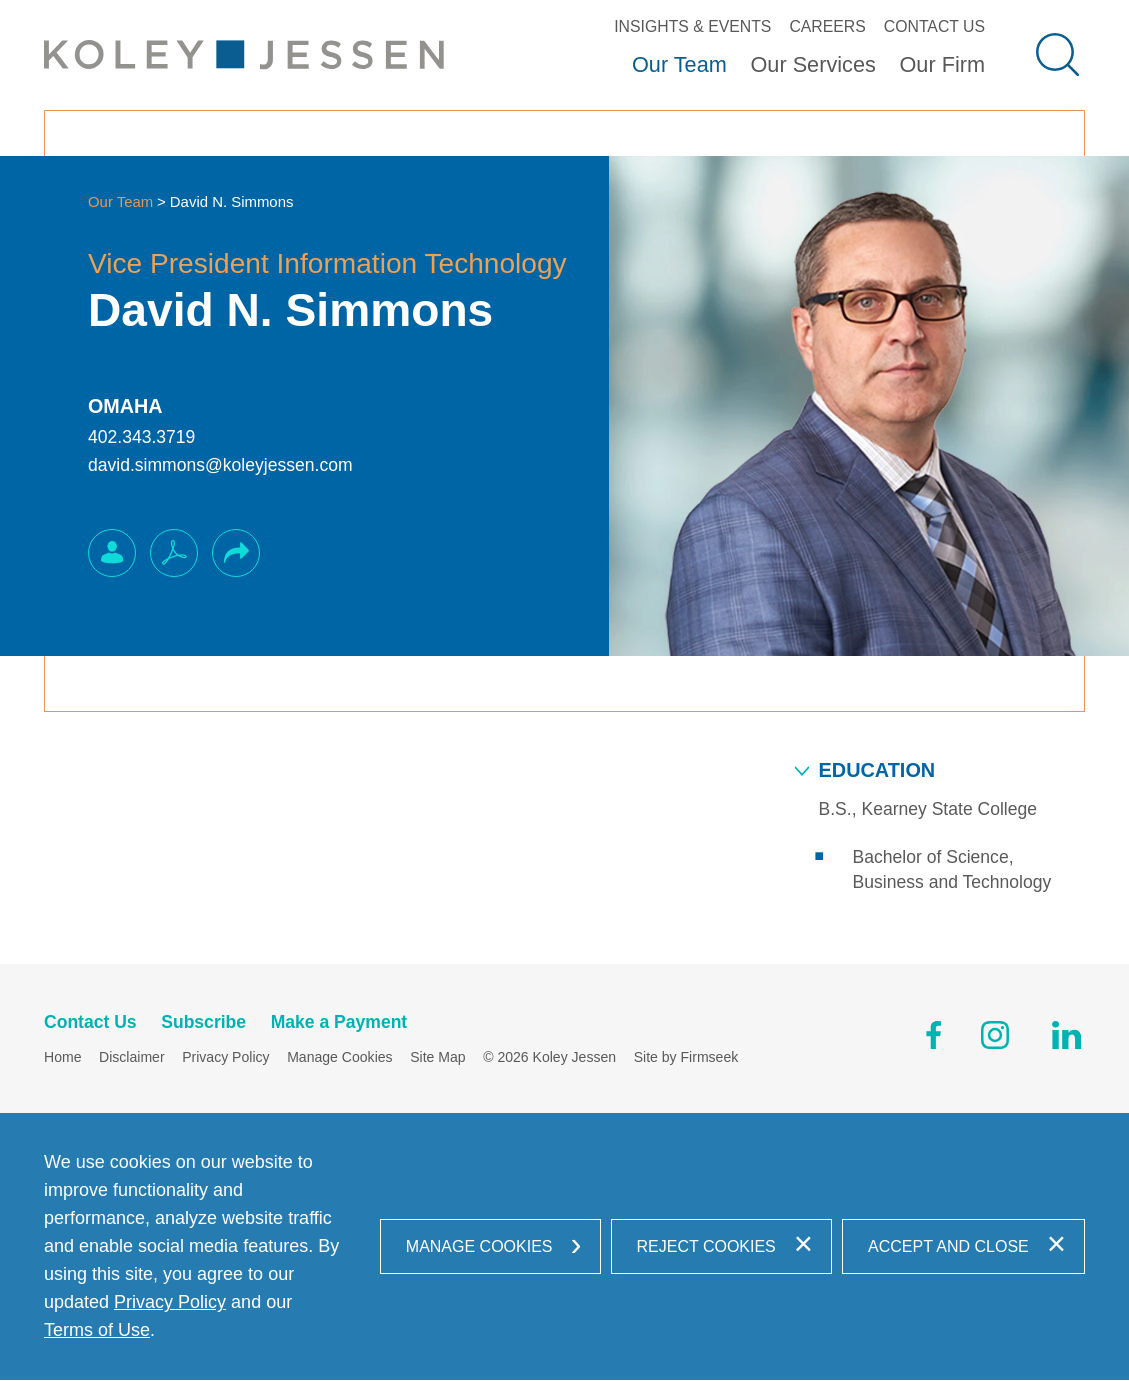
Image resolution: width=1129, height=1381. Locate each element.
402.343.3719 (141, 437)
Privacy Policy (225, 1058)
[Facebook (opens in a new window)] (933, 1039)
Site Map (437, 1058)
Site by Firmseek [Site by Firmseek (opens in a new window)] (686, 1058)
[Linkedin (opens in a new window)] (1066, 1039)
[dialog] (564, 1247)
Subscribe (203, 1023)
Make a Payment (339, 1023)
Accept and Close (948, 1247)
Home (62, 1058)
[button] (236, 553)
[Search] (1057, 54)
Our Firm (942, 64)
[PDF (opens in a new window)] (174, 553)
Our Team (679, 64)
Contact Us (934, 26)
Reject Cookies (706, 1247)
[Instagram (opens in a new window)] (996, 1039)
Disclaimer (132, 1058)
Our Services (812, 64)
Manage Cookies (339, 1058)
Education (877, 770)
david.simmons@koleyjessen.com (220, 465)
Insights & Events (692, 26)
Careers (827, 26)
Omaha (125, 406)
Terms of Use (97, 1331)
